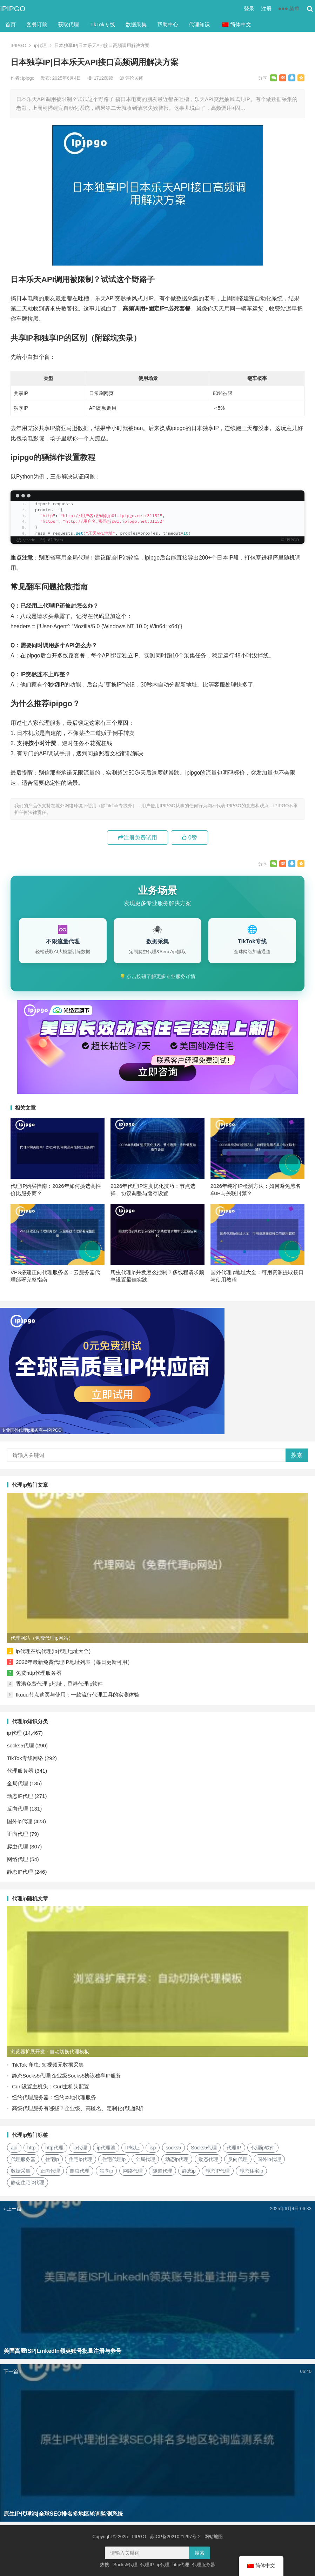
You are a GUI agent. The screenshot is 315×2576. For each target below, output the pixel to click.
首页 (10, 24)
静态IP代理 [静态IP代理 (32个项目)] (218, 2171)
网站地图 (214, 2536)
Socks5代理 (125, 2564)
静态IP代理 (20, 1872)
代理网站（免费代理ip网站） (42, 1638)
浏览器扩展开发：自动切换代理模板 (50, 2051)
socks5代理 (20, 1745)
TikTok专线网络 (25, 1758)
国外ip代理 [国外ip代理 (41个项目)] (269, 2159)
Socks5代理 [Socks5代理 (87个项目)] (204, 2147)
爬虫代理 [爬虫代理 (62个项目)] (79, 2171)
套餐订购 (36, 24)
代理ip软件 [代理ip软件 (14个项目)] (263, 2147)
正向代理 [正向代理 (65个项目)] (50, 2171)
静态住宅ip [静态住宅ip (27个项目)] (251, 2171)
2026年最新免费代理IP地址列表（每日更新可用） (74, 1662)
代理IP (147, 2564)
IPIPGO (12, 9)
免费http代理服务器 (38, 1673)
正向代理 (17, 1834)
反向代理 (17, 1809)
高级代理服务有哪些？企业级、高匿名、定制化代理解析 (77, 2108)
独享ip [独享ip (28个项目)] (106, 2171)
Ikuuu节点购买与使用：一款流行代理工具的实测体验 (77, 1695)
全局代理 (17, 1783)
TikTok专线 (102, 24)
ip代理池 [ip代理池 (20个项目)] (106, 2147)
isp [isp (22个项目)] (152, 2147)
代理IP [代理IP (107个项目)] (234, 2147)
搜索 (296, 1455)
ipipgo (28, 78)
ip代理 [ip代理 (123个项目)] (80, 2147)
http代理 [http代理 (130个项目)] (54, 2147)
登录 (249, 9)
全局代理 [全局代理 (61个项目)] (145, 2159)
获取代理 (68, 24)
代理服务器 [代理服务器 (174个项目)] (23, 2159)
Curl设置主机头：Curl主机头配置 (50, 2086)
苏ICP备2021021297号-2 (175, 2536)
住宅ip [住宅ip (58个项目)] (52, 2159)
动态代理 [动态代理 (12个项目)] (208, 2159)
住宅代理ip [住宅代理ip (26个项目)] (114, 2159)
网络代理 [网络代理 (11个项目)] (133, 2171)
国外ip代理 (19, 1821)
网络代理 (17, 1859)
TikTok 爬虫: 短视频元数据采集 (48, 2065)
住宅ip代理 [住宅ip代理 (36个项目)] (80, 2159)
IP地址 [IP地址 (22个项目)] (132, 2147)
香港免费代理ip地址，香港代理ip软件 (59, 1684)
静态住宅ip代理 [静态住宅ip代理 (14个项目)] (27, 2182)
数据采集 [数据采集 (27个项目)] (21, 2171)
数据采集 (136, 24)
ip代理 (40, 45)
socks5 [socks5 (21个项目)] (173, 2147)
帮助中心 (167, 24)
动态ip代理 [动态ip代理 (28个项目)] (177, 2159)
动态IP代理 (20, 1796)
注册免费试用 (137, 838)
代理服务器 (20, 1771)
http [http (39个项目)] (31, 2147)
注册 (266, 9)
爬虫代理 (17, 1846)
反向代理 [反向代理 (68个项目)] (238, 2159)
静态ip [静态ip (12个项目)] (189, 2171)
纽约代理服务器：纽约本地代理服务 (54, 2097)
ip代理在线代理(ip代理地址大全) (53, 1651)
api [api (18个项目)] (14, 2147)
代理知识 (199, 24)
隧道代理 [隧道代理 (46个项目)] (162, 2171)
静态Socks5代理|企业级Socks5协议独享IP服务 (66, 2076)
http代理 (181, 2564)
